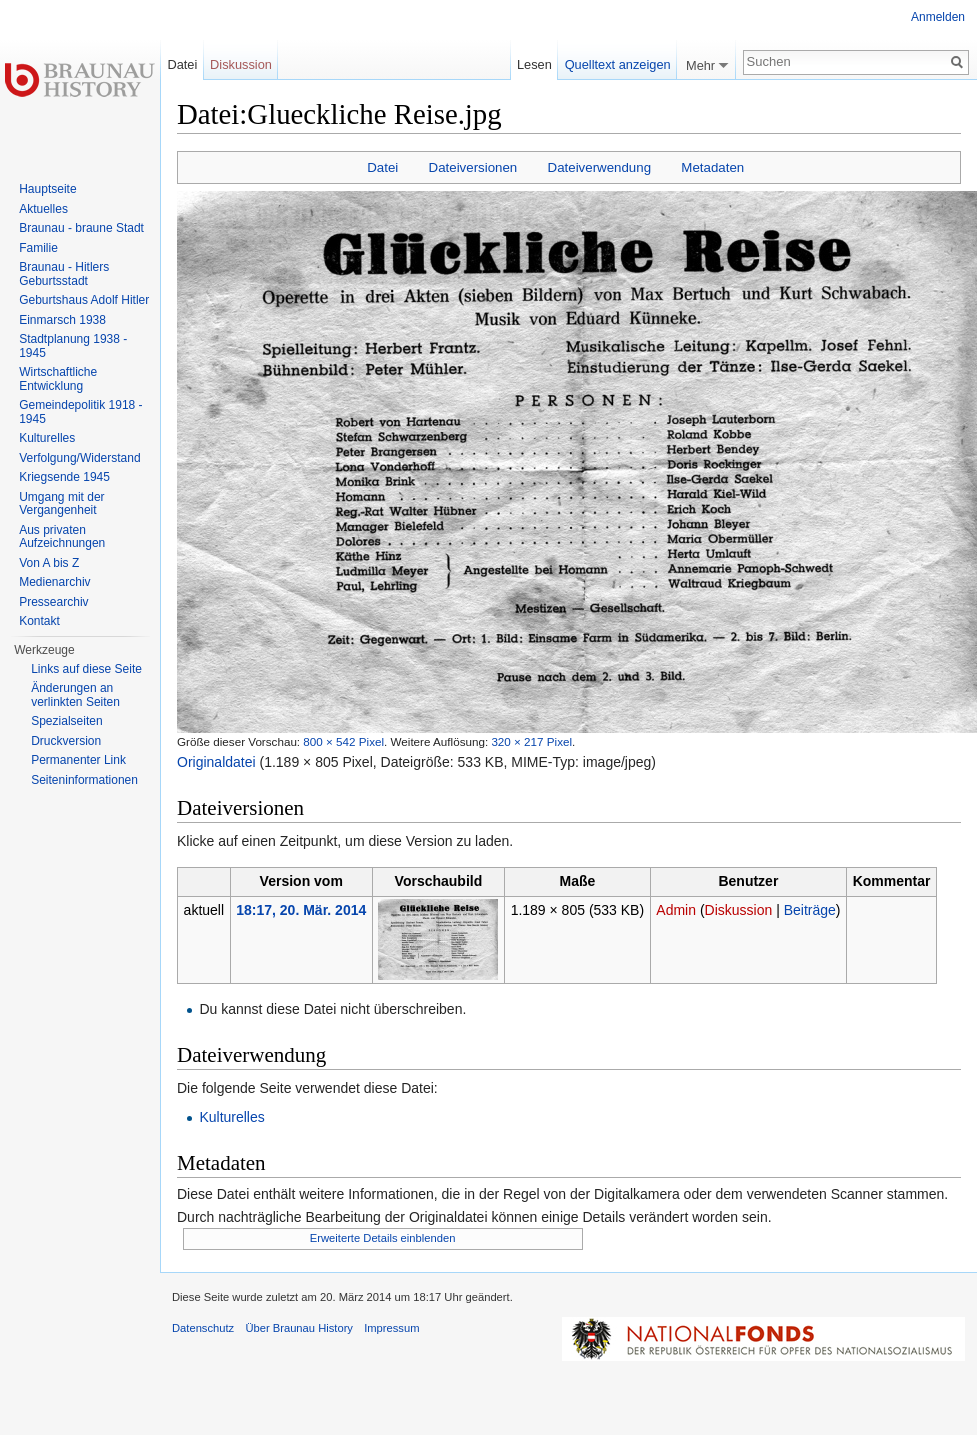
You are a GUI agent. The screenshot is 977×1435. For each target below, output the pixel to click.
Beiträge (810, 910)
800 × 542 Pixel (343, 741)
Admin (676, 910)
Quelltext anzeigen (618, 64)
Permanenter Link (78, 760)
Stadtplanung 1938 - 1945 (73, 346)
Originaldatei (216, 762)
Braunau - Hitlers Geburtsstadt (64, 274)
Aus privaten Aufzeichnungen (62, 537)
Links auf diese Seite (86, 669)
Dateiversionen (473, 167)
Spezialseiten (66, 721)
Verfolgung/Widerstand (79, 458)
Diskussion (739, 910)
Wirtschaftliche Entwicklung (58, 379)
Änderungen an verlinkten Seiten (75, 695)
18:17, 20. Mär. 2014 (301, 910)
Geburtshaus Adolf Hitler (84, 300)
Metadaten (712, 167)
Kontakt (39, 621)
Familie (38, 248)
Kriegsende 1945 (64, 477)
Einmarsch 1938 (62, 320)
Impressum (391, 1328)
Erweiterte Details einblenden (383, 1238)
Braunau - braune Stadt (81, 228)
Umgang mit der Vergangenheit (61, 504)
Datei (382, 167)
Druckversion (66, 741)
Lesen (534, 64)
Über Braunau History (299, 1328)
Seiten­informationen (84, 780)
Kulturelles (231, 1117)
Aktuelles (43, 209)
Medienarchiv (54, 582)
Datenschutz (203, 1328)
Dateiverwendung (600, 167)
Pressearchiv (53, 602)
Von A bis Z (49, 563)
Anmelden (938, 17)
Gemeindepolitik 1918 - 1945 (80, 412)
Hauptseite (47, 189)
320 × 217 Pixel (531, 741)
